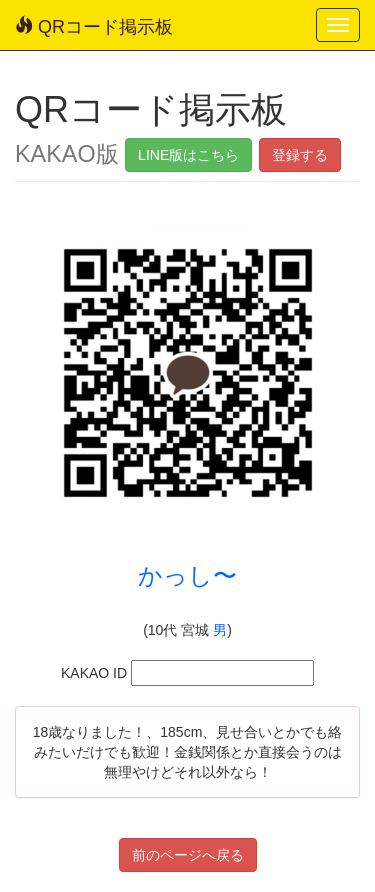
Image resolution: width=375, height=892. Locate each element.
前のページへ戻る (188, 855)
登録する (300, 155)
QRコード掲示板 (94, 26)
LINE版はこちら (188, 155)
